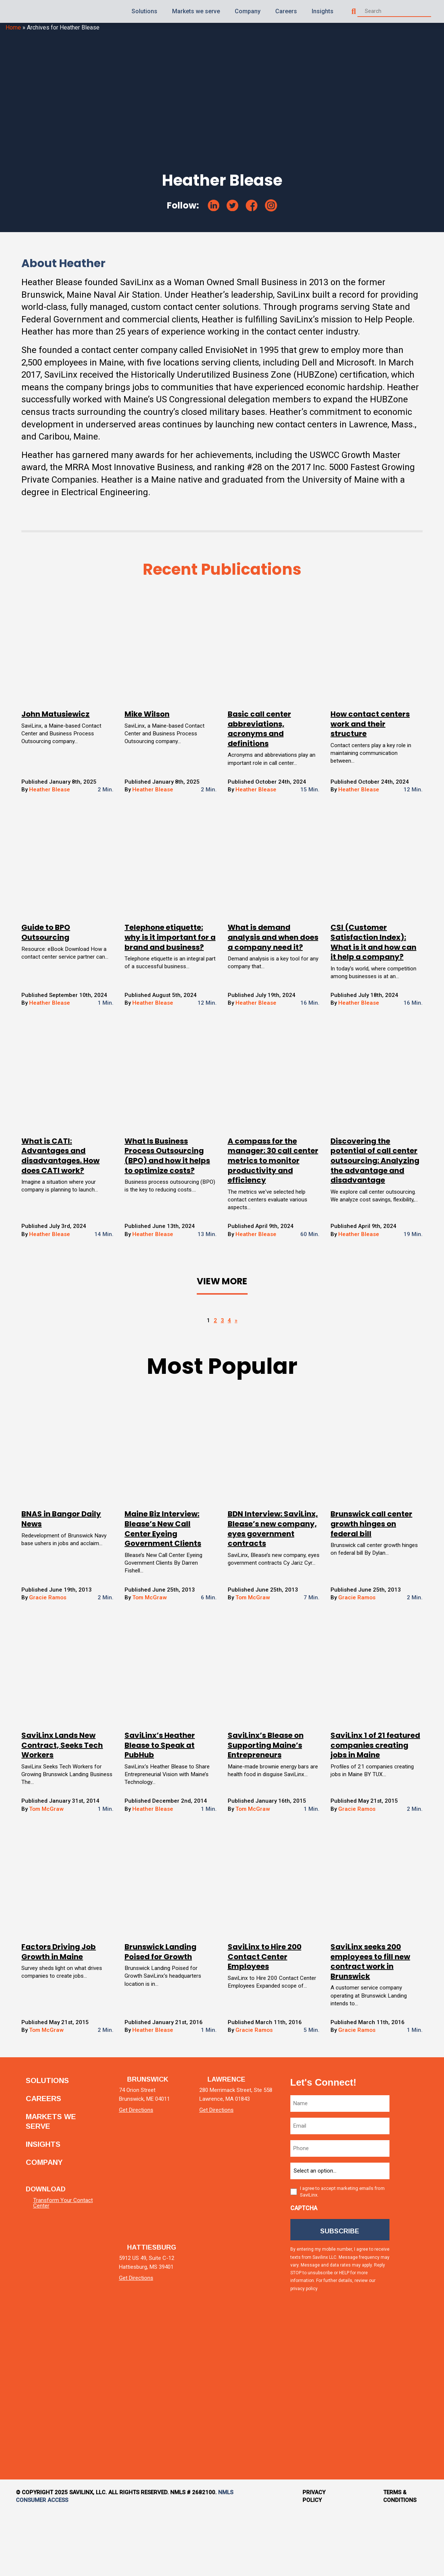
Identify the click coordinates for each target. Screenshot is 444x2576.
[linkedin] (213, 205)
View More (222, 1327)
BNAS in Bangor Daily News (75, 1565)
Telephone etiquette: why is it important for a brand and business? (173, 956)
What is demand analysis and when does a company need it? (270, 956)
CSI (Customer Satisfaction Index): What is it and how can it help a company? (361, 961)
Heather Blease (63, 803)
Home (13, 27)
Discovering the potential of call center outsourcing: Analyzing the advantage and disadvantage (361, 1199)
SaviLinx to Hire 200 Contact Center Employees (264, 2016)
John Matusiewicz (69, 726)
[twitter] (232, 205)
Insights (322, 11)
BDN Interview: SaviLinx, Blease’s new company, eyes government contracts (270, 1579)
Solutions (144, 11)
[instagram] (271, 205)
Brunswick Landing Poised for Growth (167, 2012)
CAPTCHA (307, 2270)
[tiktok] (412, 2434)
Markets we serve (196, 11)
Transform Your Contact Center (63, 2259)
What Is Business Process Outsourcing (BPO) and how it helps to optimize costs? (170, 1194)
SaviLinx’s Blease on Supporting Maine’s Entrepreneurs (266, 1803)
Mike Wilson (153, 726)
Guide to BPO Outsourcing (59, 947)
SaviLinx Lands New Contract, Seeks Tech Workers (75, 1803)
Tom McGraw (157, 1655)
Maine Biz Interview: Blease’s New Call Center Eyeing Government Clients (169, 1575)
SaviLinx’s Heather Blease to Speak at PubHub (166, 1803)
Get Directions (140, 2172)
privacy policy (330, 2353)
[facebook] (252, 205)
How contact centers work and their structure (363, 736)
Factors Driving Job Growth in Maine (72, 2012)
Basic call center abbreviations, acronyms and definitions (259, 741)
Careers (286, 11)
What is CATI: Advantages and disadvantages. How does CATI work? (74, 1190)
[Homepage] (26, 11)
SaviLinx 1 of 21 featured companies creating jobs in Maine (366, 1803)
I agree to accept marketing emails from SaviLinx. (346, 2254)
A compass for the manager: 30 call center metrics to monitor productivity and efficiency (268, 1194)
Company (248, 11)
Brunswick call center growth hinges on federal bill (365, 1570)
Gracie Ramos (62, 1655)
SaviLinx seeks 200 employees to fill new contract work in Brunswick (363, 2021)
